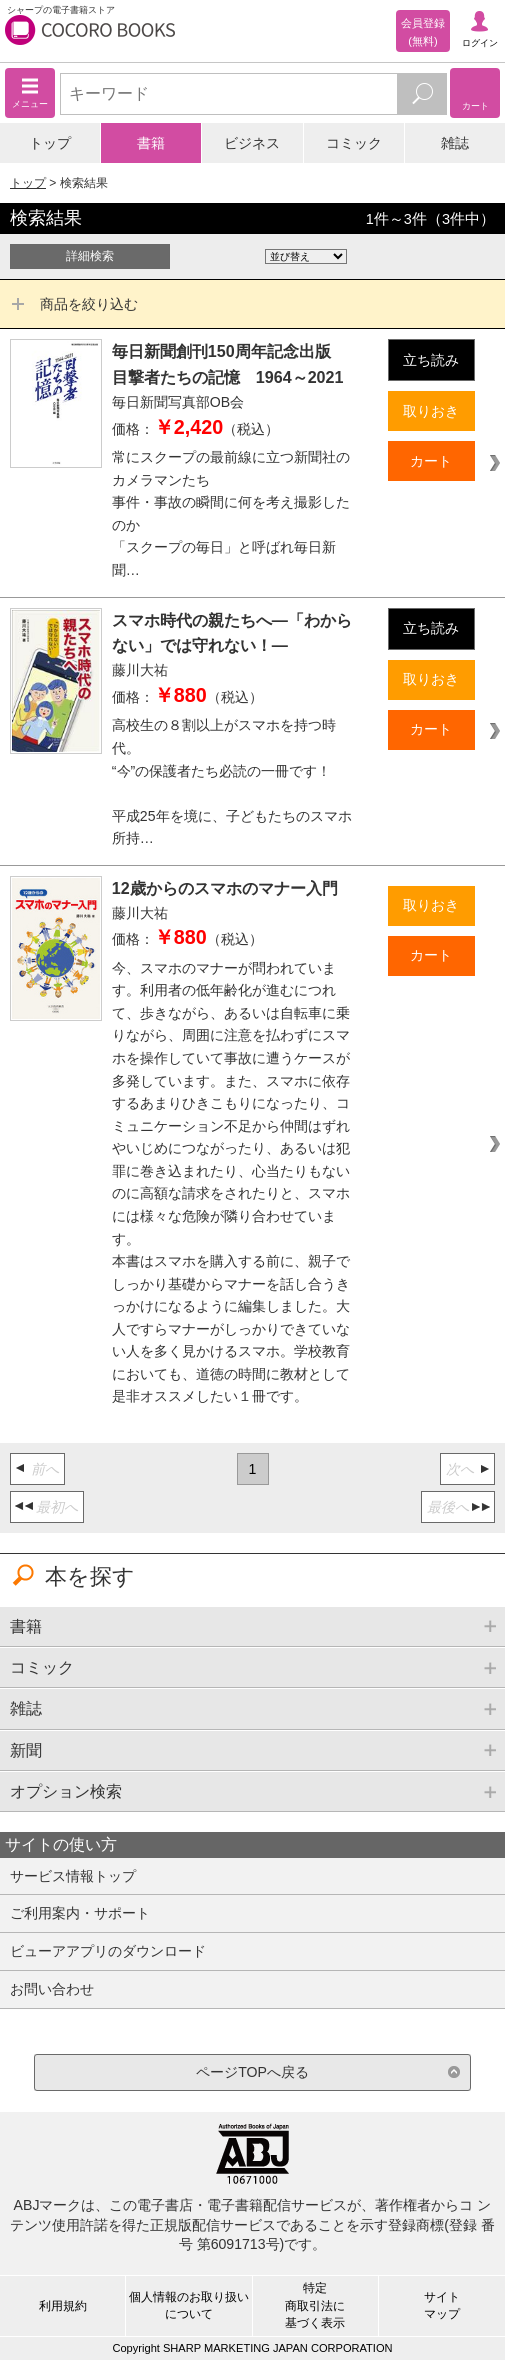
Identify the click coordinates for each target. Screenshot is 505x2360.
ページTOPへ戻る (252, 2072)
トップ (50, 143)
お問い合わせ (52, 1989)
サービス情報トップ (73, 1876)
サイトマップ (442, 2305)
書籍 (151, 143)
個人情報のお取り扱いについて (189, 2305)
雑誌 (455, 143)
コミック (354, 143)
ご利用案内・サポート (80, 1913)
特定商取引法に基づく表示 (315, 2305)
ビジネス (252, 143)
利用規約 (63, 2306)
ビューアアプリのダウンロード (108, 1951)
